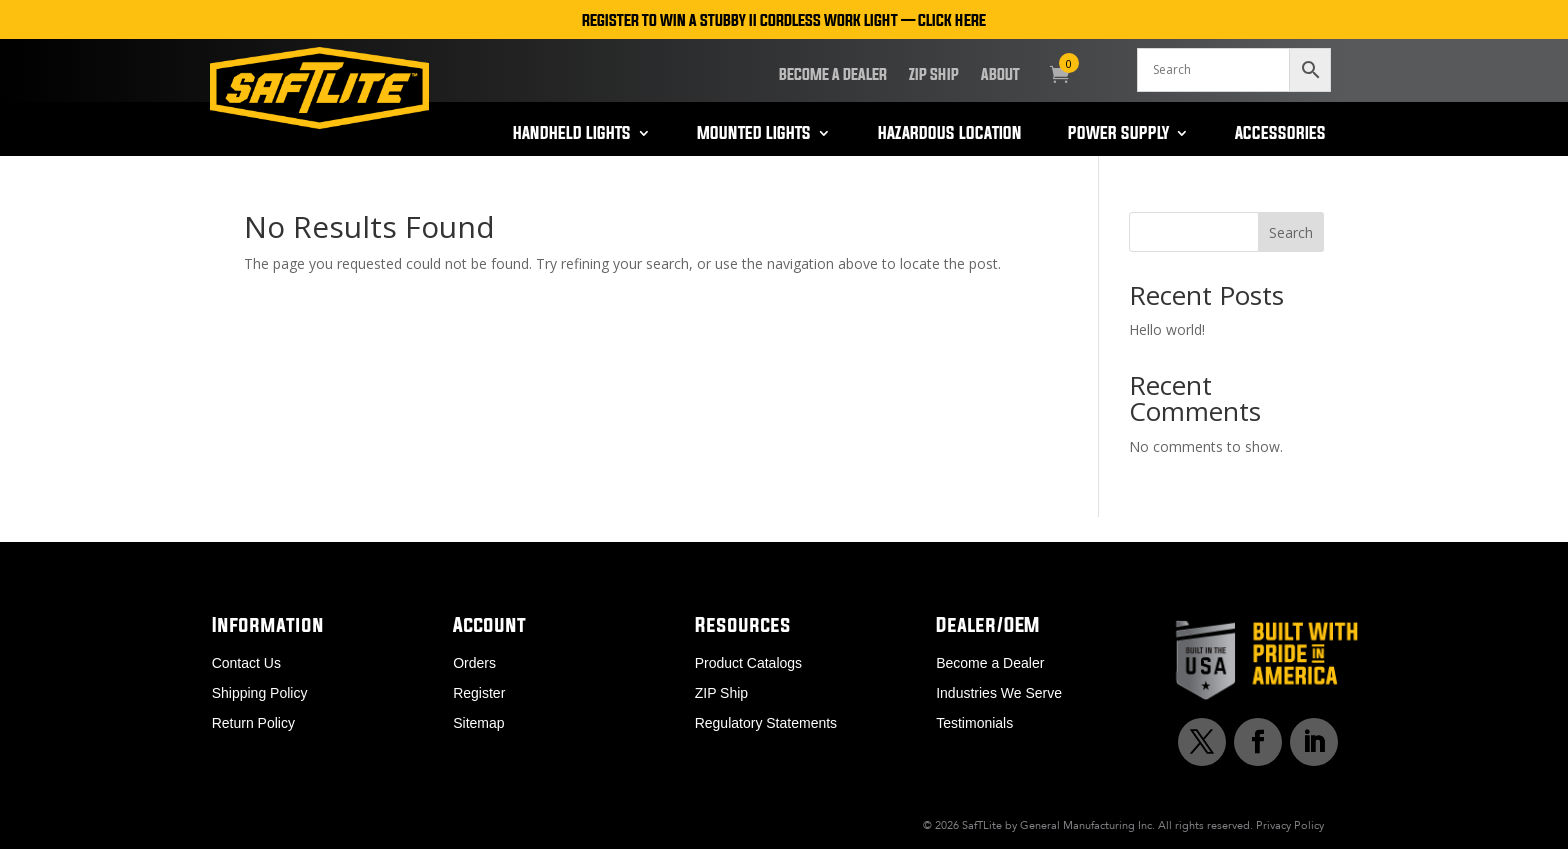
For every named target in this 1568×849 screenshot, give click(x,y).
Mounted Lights (754, 134)
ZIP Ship (934, 75)
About (1000, 75)
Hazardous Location (950, 134)
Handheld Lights (572, 134)
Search (1291, 232)
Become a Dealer (833, 75)
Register (479, 693)
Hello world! (1167, 329)
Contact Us (246, 663)
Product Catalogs (748, 663)
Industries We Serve (999, 693)
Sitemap (478, 723)
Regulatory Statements (766, 723)
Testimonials (974, 723)
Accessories (1280, 134)
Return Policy (253, 723)
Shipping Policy (260, 693)
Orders (474, 663)
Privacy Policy (1290, 825)
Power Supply (1118, 134)
